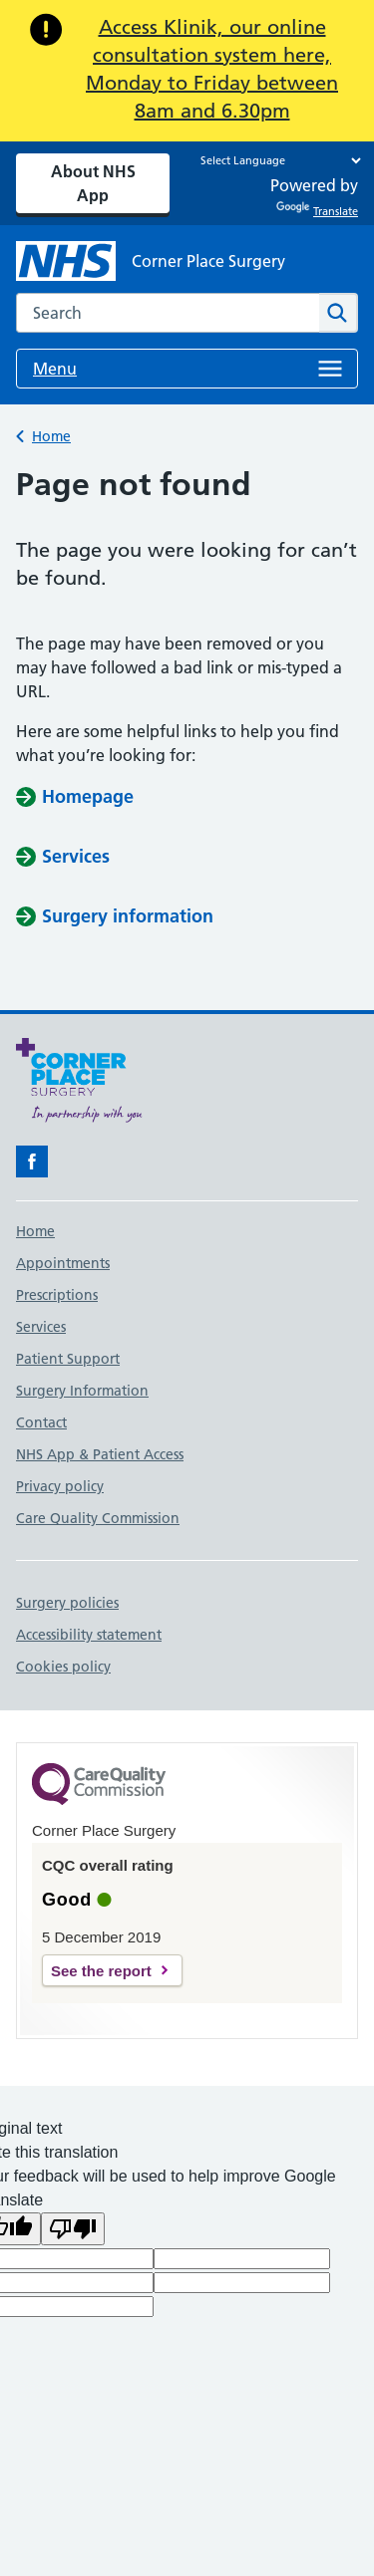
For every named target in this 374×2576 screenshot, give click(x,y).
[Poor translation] (73, 2228)
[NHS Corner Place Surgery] (150, 261)
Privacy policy (60, 1486)
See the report (101, 1970)
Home (51, 436)
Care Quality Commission (98, 1518)
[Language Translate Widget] (275, 160)
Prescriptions (57, 1295)
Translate (317, 211)
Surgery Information (82, 1391)
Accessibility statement (89, 1635)
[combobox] (167, 313)
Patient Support (68, 1359)
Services (41, 1327)
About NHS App (93, 183)
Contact (41, 1422)
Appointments (63, 1263)
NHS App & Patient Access (100, 1454)
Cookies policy (63, 1666)
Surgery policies (67, 1603)
